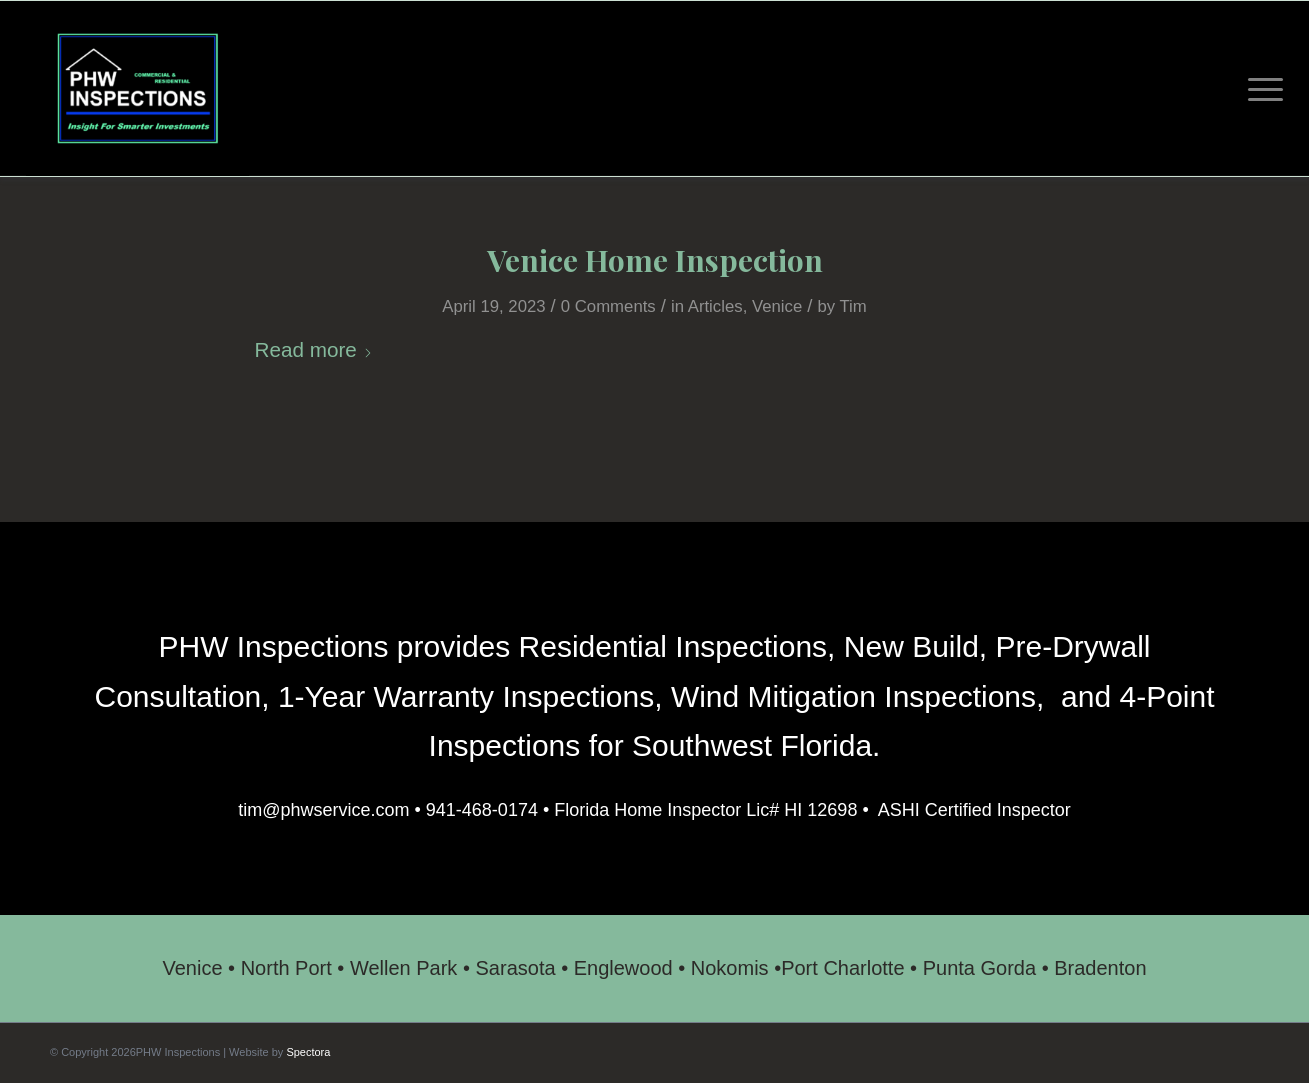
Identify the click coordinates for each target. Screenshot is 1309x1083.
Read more (314, 349)
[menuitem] (1259, 88)
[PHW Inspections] (137, 88)
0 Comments (608, 306)
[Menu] (1259, 88)
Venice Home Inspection (655, 260)
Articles (715, 306)
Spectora (308, 1052)
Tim (852, 306)
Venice (777, 306)
